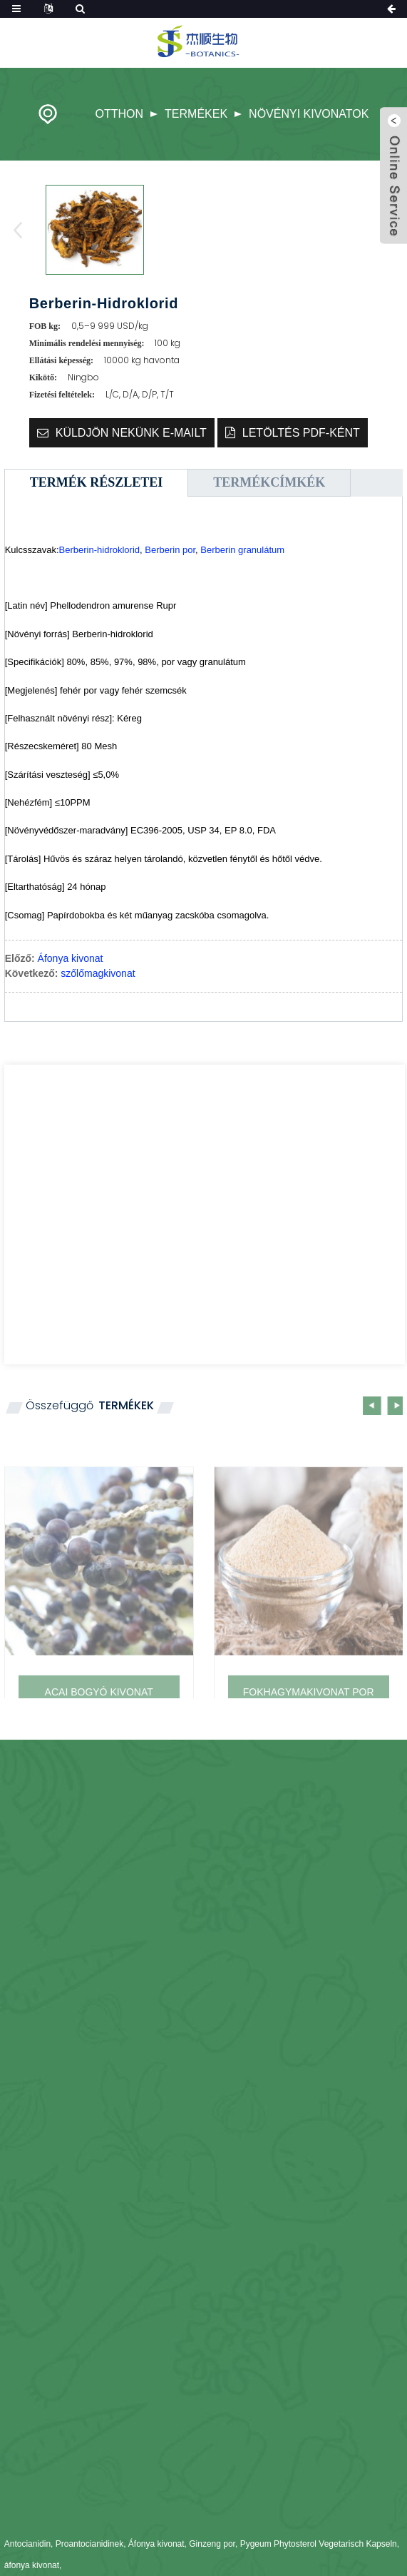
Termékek (196, 114)
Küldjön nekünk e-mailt (131, 433)
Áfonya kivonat (70, 958)
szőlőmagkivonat (98, 973)
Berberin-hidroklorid (99, 549)
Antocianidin (27, 2544)
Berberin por (170, 549)
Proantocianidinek (89, 2544)
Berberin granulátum (242, 549)
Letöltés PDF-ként (301, 433)
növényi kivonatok (309, 114)
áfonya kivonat (31, 2565)
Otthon (120, 114)
